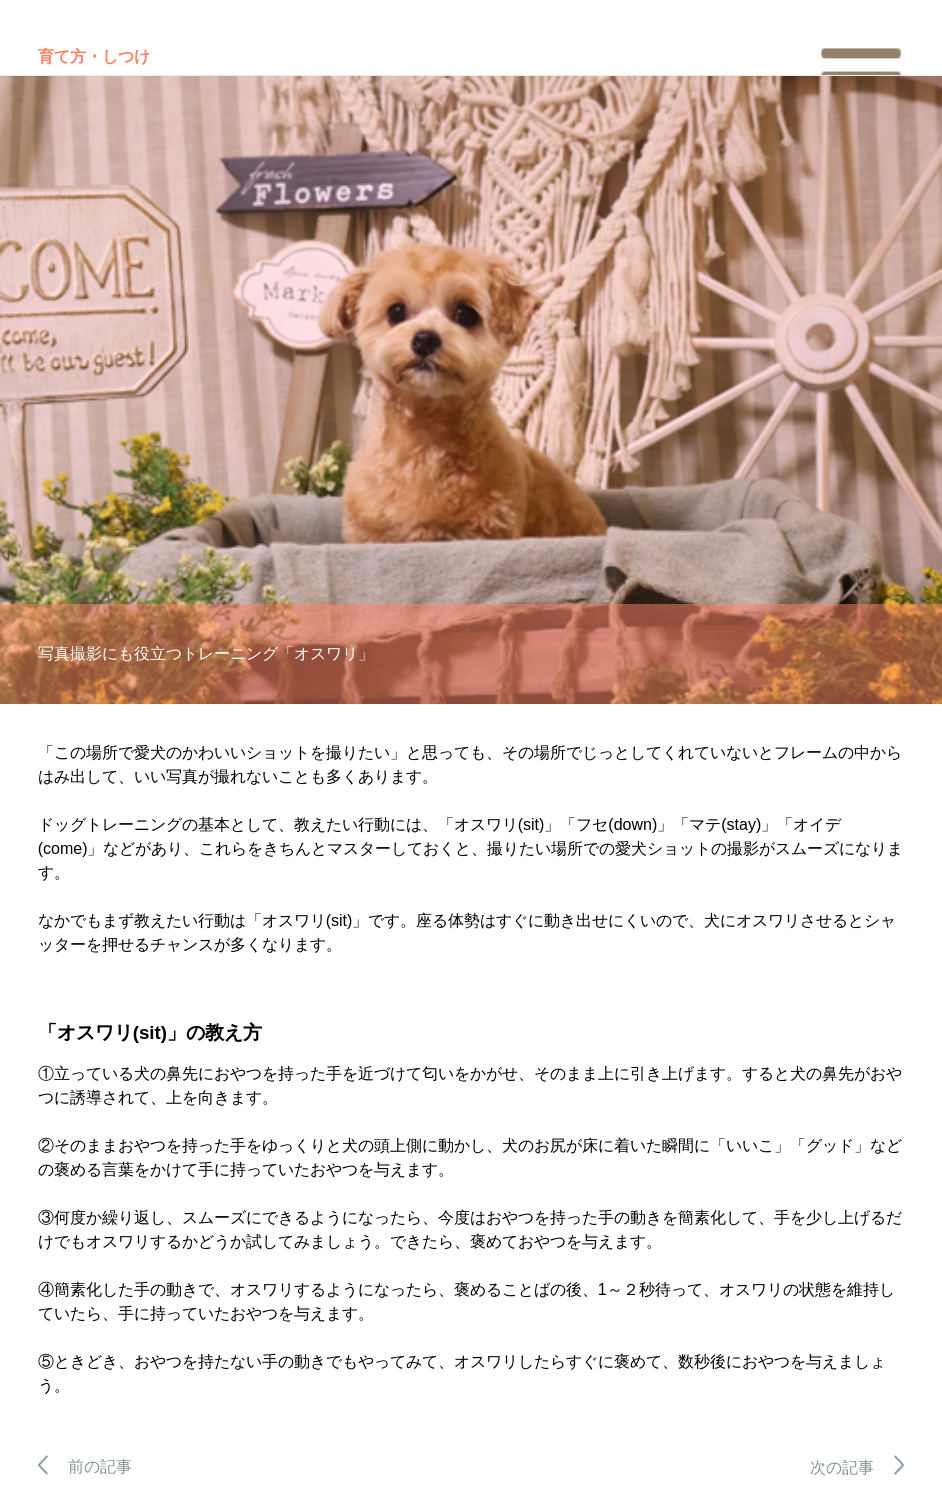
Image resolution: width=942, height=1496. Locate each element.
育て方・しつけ (94, 56)
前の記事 (85, 1466)
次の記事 (857, 1467)
